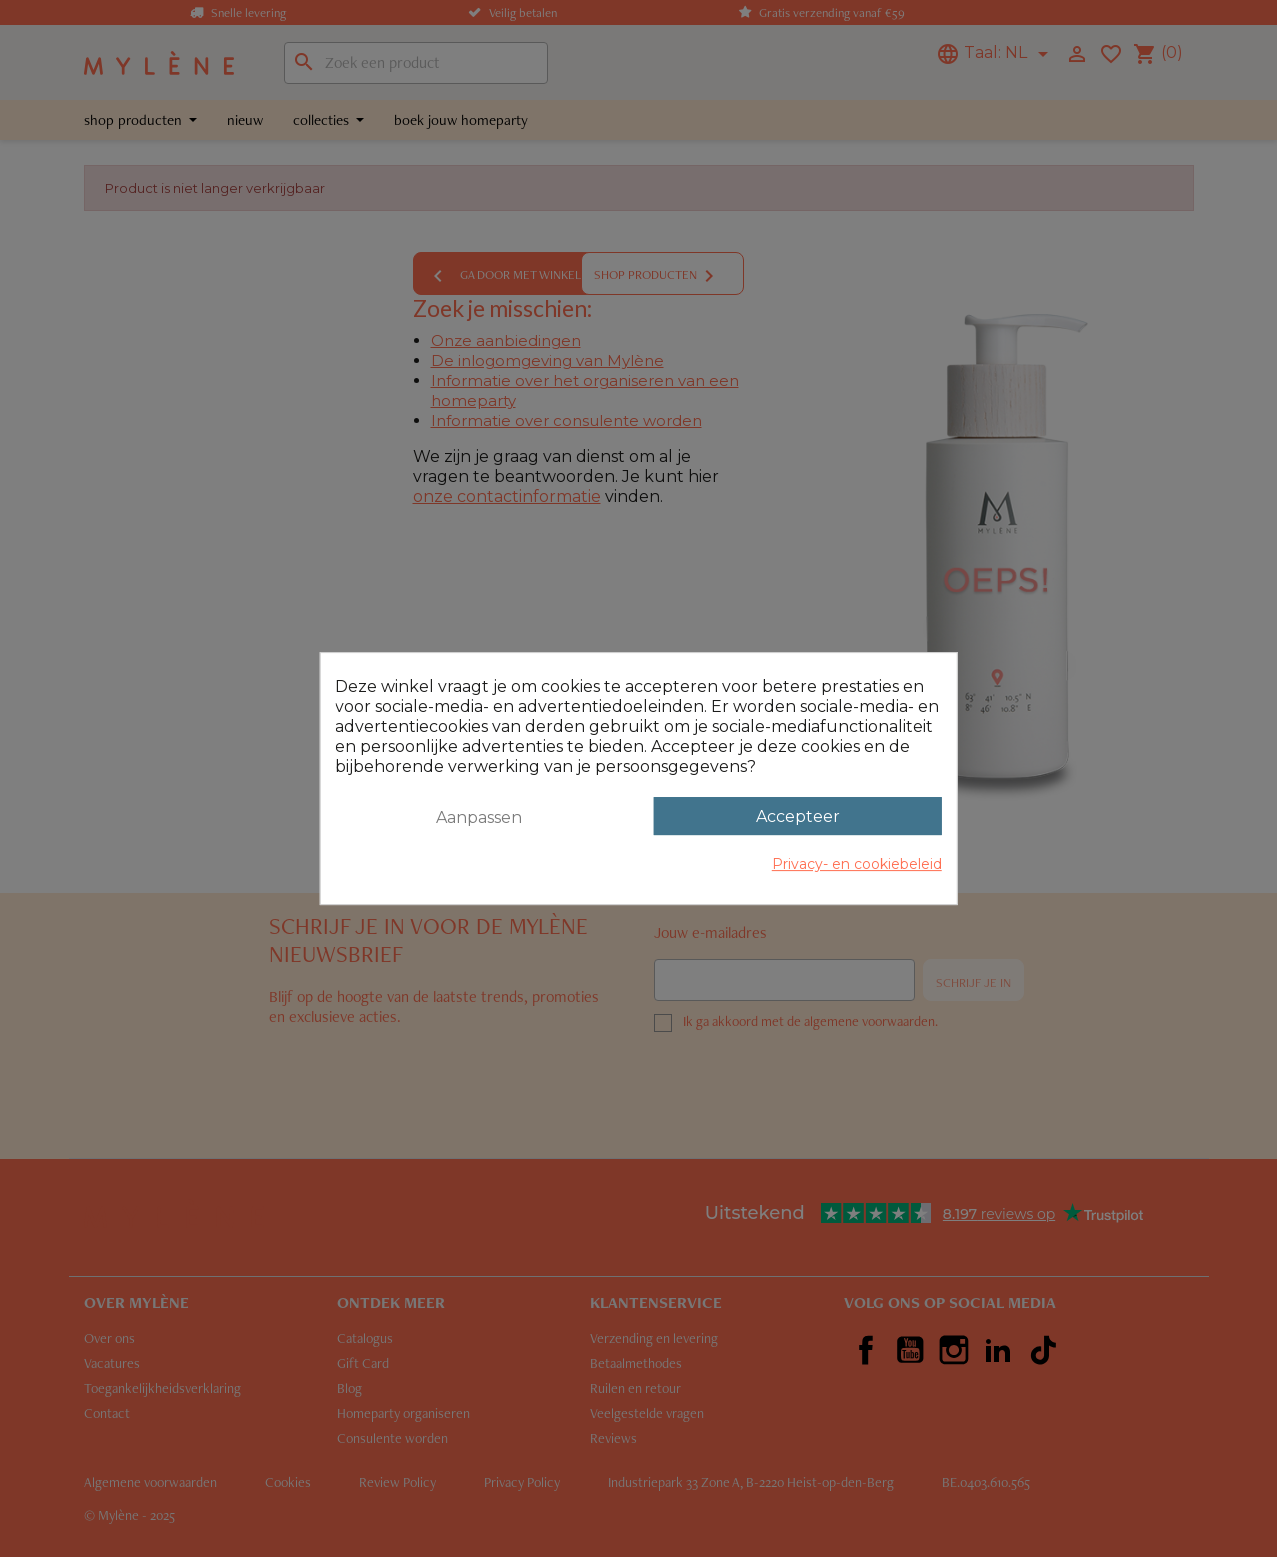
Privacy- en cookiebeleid (857, 864)
